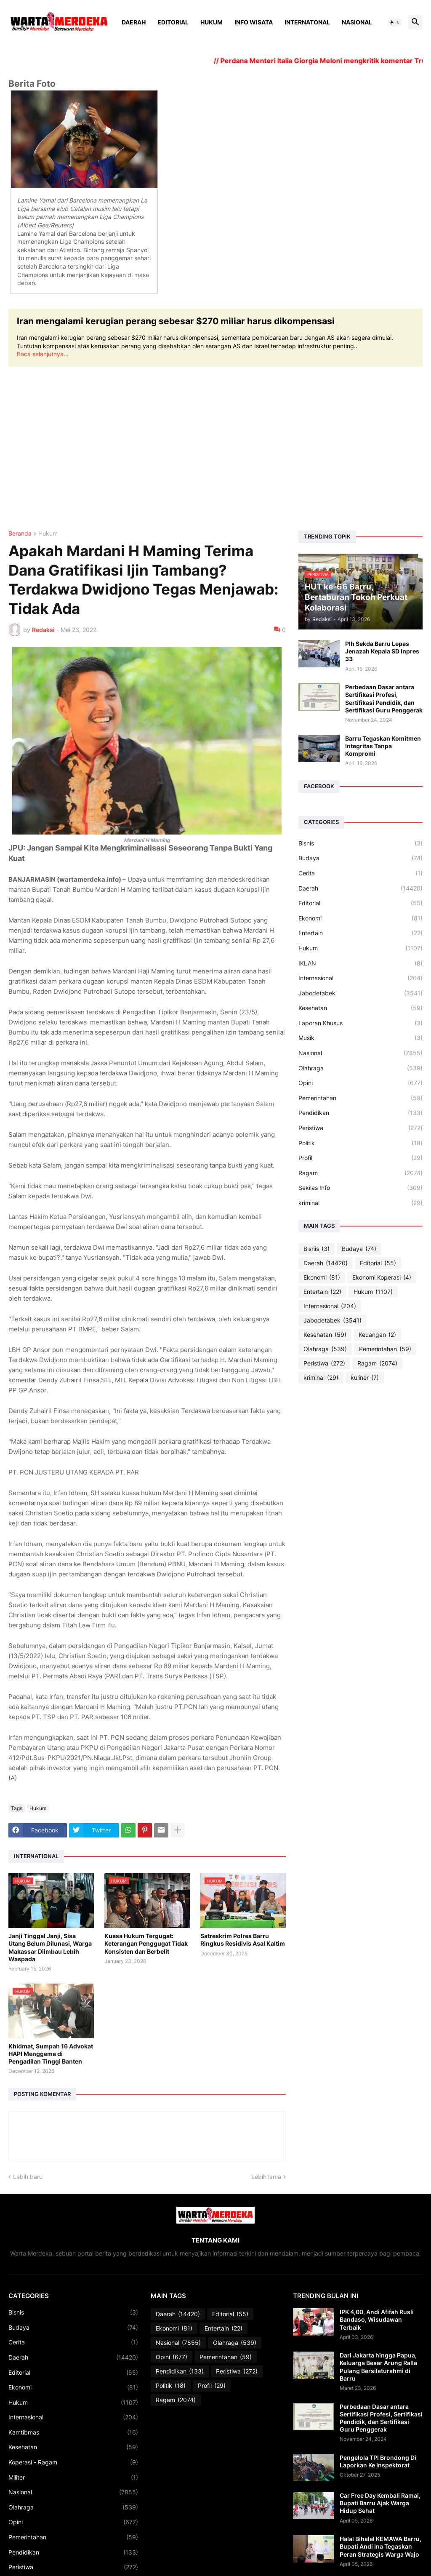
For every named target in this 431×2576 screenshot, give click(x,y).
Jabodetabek (360, 993)
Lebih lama (266, 2176)
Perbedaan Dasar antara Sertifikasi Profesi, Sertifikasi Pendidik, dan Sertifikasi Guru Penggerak (384, 698)
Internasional (360, 978)
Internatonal (307, 22)
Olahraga (360, 1068)
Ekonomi (360, 918)
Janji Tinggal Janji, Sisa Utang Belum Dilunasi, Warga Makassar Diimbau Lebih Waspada (50, 1947)
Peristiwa (360, 1128)
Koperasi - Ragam (73, 2462)
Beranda (20, 534)
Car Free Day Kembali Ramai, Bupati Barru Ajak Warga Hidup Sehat (380, 2503)
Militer (73, 2477)
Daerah (134, 22)
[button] (395, 22)
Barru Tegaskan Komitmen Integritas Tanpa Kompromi (383, 746)
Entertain (360, 933)
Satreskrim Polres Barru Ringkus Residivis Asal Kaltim (242, 1939)
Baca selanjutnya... (43, 353)
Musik (360, 1038)
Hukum (211, 22)
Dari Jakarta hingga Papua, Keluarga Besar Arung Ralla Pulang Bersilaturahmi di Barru (378, 2367)
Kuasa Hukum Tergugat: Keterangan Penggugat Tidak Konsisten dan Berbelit (146, 1943)
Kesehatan (360, 1008)
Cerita (360, 873)
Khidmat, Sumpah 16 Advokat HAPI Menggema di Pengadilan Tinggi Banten (50, 2054)
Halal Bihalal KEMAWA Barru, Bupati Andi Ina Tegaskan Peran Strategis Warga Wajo (380, 2546)
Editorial (173, 22)
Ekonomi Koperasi (381, 1277)
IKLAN (360, 963)
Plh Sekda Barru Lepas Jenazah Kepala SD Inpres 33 (382, 651)
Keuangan (377, 1335)
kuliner (365, 1377)
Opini (360, 1083)
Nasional (357, 22)
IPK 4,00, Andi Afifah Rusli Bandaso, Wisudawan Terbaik (377, 2319)
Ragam (360, 1173)
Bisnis (360, 843)
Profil (360, 1158)
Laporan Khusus (360, 1023)
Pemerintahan (360, 1098)
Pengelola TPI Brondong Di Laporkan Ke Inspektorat (378, 2461)
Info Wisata (253, 22)
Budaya (360, 858)
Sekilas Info (360, 1188)
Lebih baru (28, 2176)
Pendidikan (360, 1113)
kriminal (360, 1203)
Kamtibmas (73, 2432)
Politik (360, 1143)
